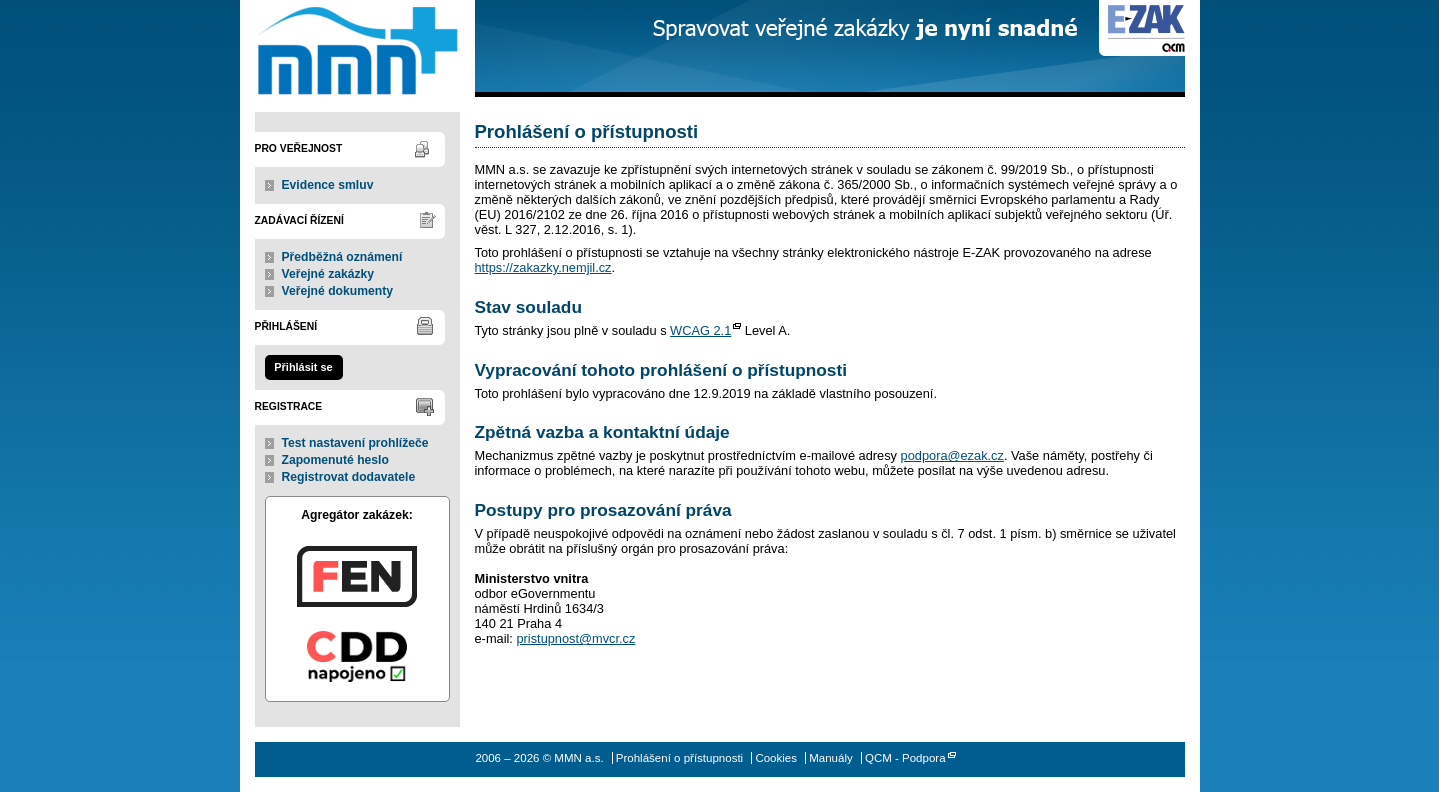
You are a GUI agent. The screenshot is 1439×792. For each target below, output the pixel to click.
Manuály (831, 758)
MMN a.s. (357, 48)
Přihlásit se (303, 367)
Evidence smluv (328, 185)
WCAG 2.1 (700, 330)
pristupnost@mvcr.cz (575, 638)
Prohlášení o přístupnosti (679, 758)
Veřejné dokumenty (337, 291)
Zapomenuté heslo (335, 460)
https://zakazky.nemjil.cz (543, 267)
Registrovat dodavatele (349, 477)
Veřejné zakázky (328, 274)
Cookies (776, 758)
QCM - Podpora (905, 758)
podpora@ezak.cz (952, 455)
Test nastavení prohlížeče (355, 443)
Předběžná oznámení (342, 257)
